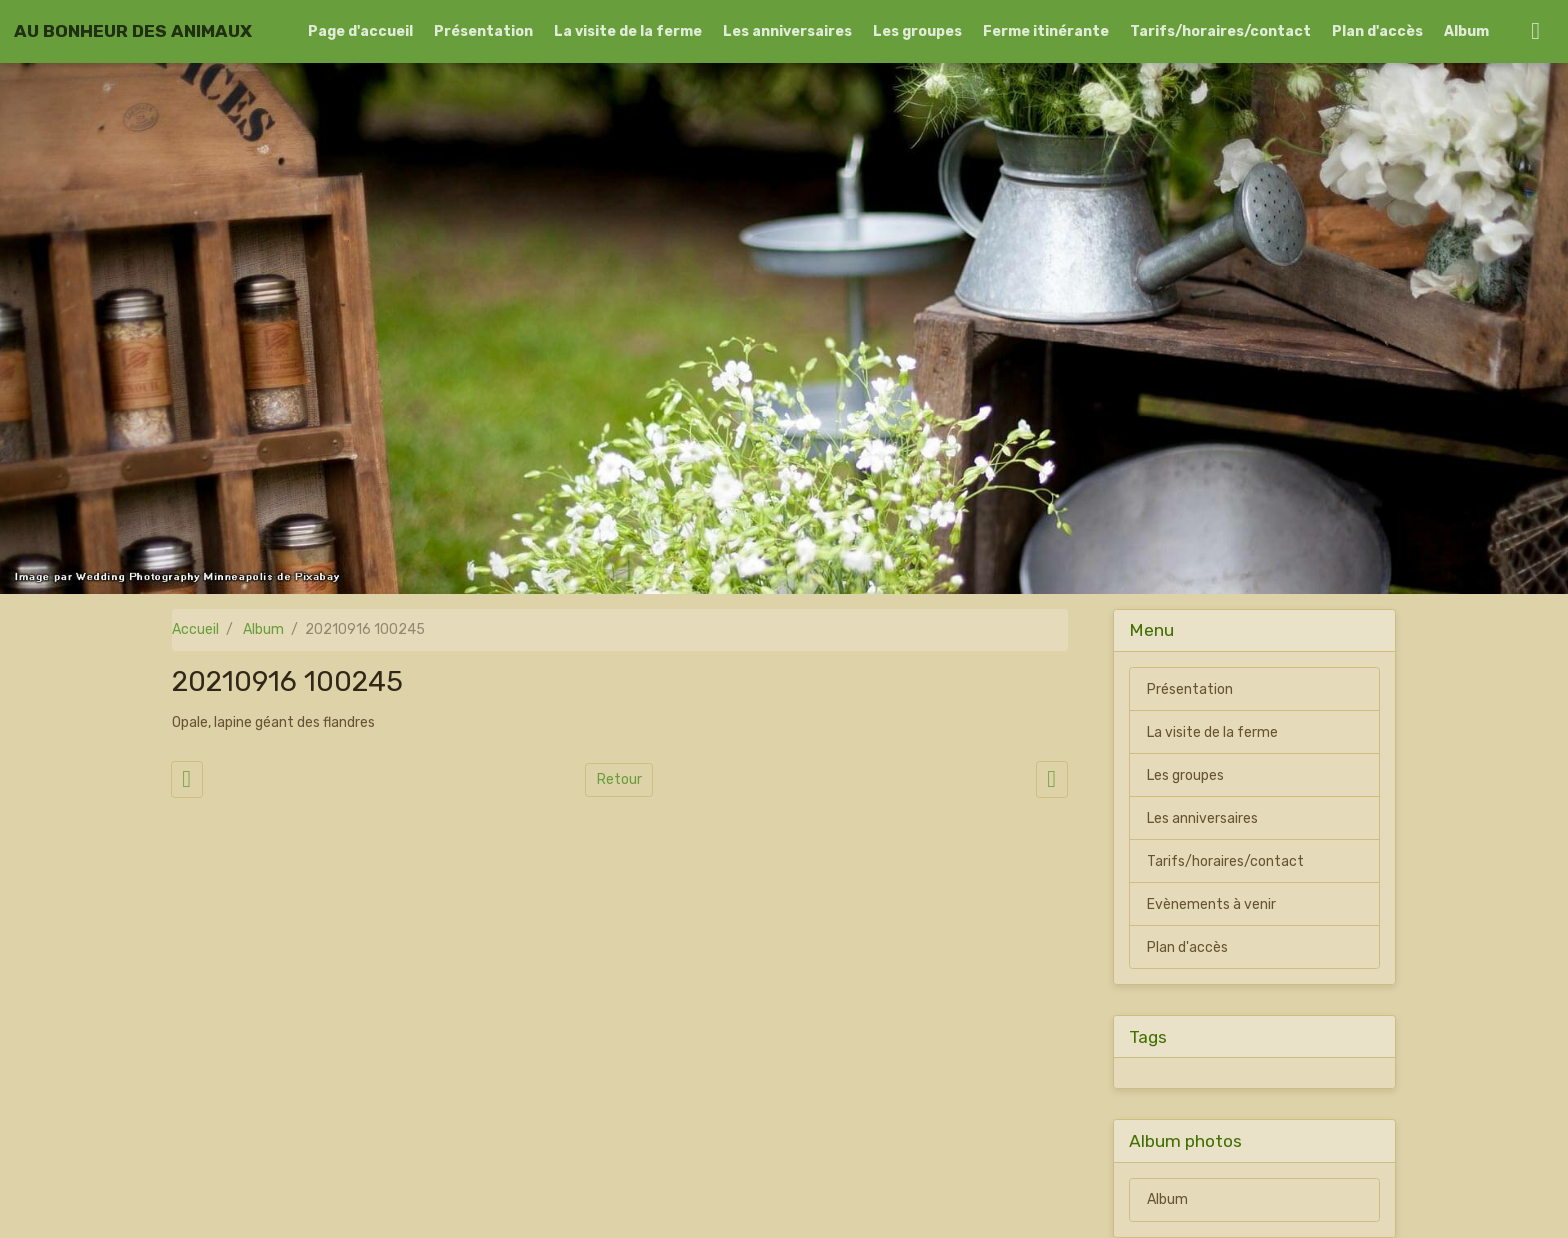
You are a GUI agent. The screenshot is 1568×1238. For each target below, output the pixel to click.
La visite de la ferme (628, 31)
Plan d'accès (1377, 31)
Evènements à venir (1211, 904)
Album (1466, 31)
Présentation (483, 31)
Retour (619, 779)
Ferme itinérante (1046, 31)
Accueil (195, 629)
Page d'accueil (360, 31)
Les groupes (917, 31)
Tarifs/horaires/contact (1220, 31)
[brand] (133, 31)
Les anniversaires (787, 31)
